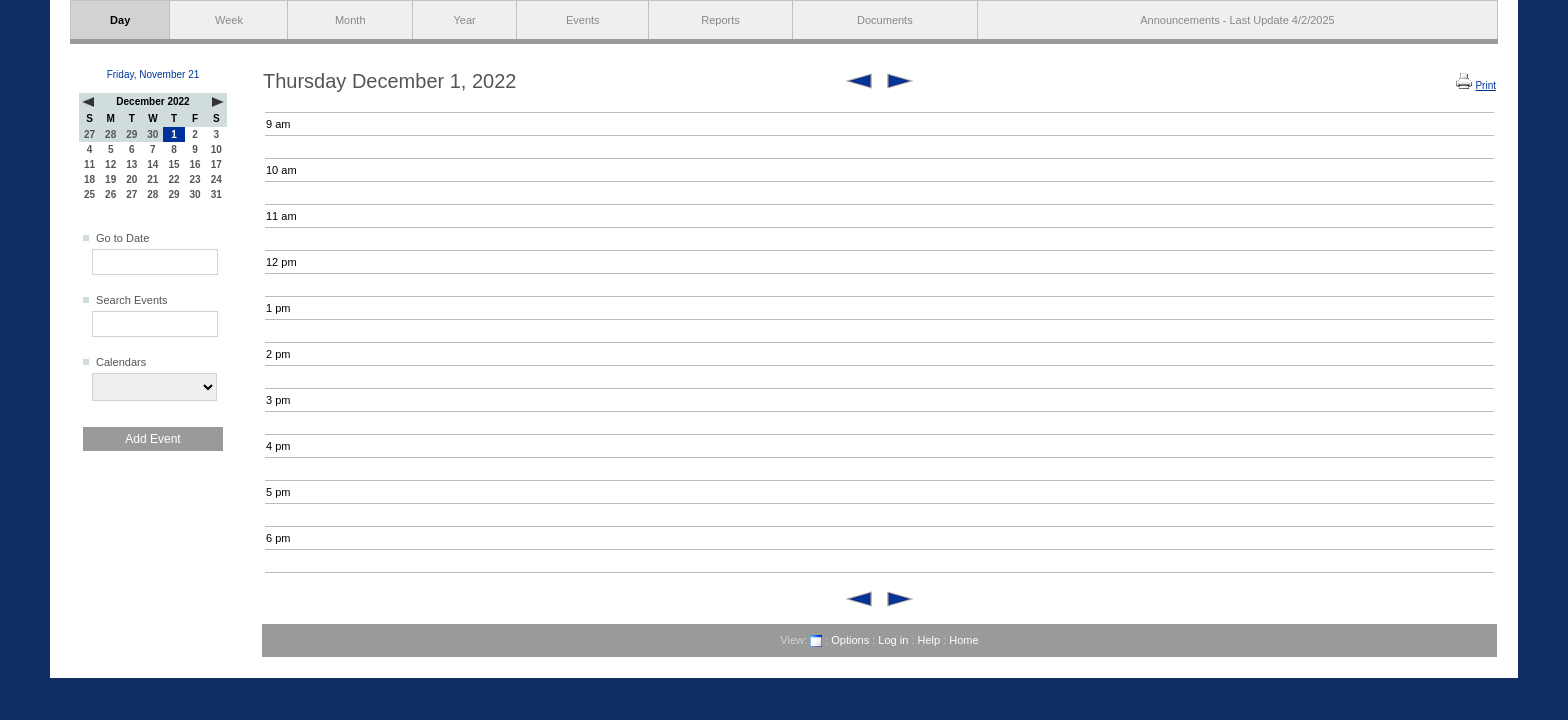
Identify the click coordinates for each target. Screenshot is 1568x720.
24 (216, 179)
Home (963, 640)
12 (110, 164)
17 (216, 164)
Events (583, 20)
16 (195, 164)
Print (1485, 85)
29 (131, 134)
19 (110, 179)
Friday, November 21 (153, 74)
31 (216, 194)
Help (929, 640)
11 (89, 164)
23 (195, 179)
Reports (720, 20)
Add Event (152, 439)
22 (173, 179)
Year (465, 20)
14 (152, 164)
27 (89, 134)
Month (350, 20)
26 (110, 194)
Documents (885, 20)
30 (152, 134)
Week (229, 20)
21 (152, 179)
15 (173, 164)
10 (216, 149)
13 (131, 164)
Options (850, 640)
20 (131, 179)
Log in (893, 640)
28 (110, 134)
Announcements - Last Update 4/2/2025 (1237, 20)
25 (89, 194)
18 (89, 179)
